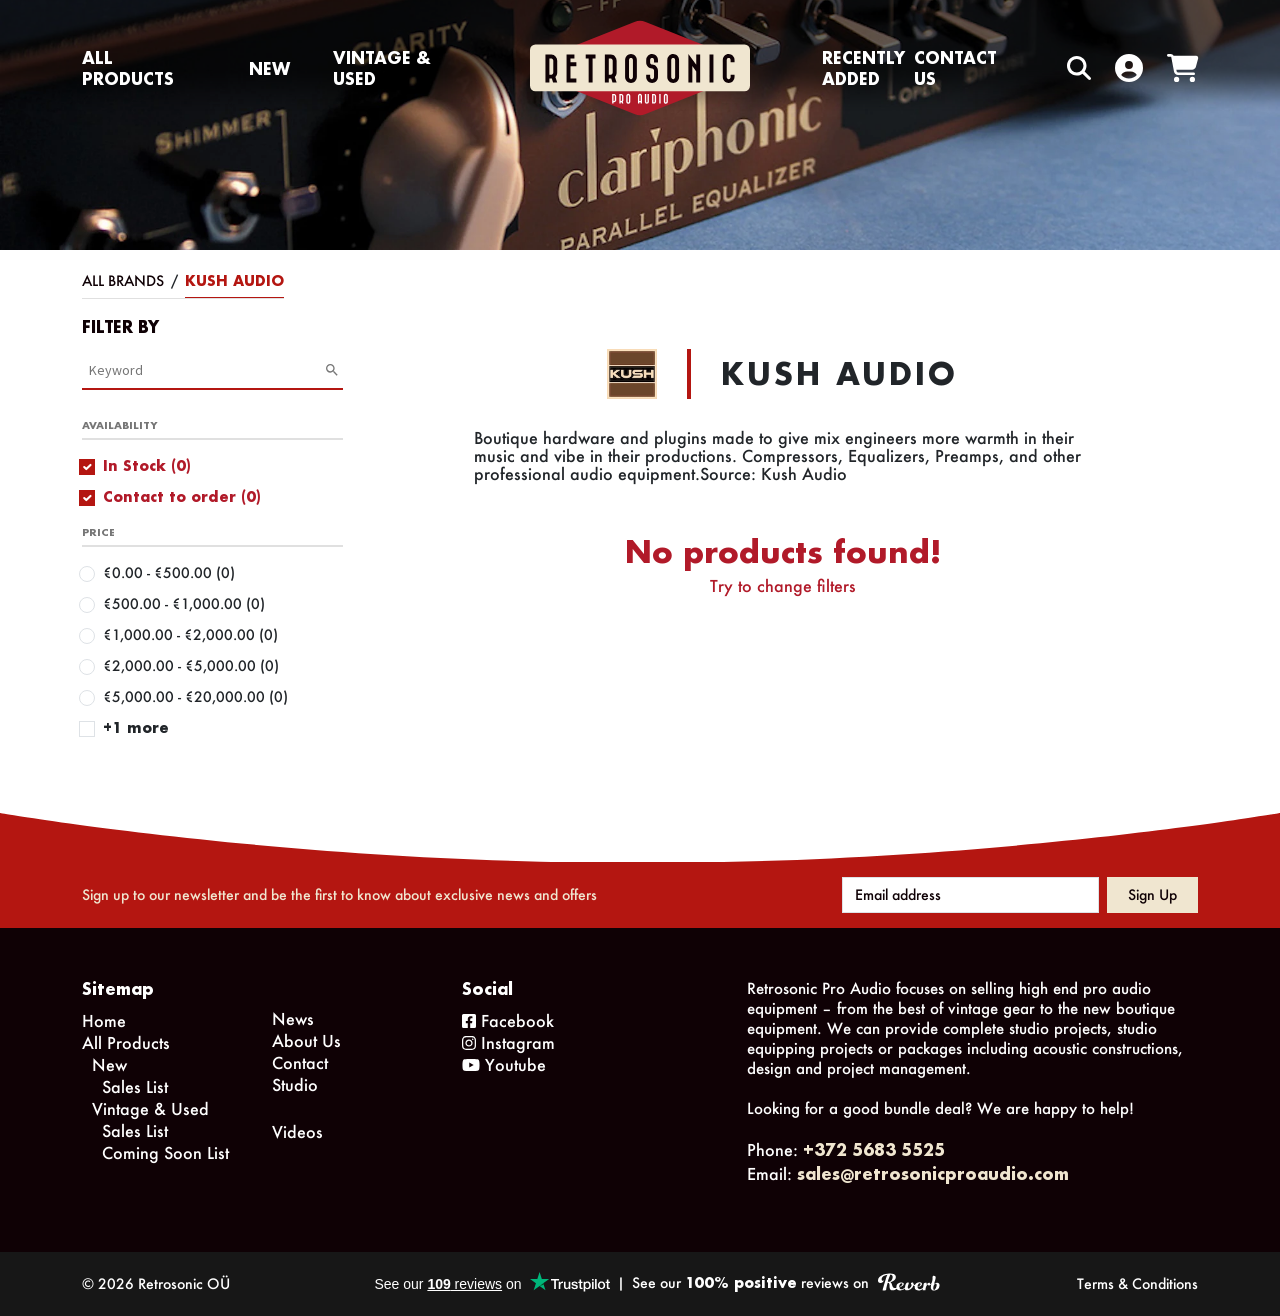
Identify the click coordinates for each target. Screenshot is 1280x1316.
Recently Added (863, 68)
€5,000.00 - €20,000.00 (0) (195, 696)
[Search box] (1037, 68)
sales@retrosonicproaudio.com (933, 1173)
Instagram (508, 1042)
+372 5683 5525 (874, 1149)
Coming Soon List (165, 1152)
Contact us (955, 68)
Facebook (508, 1020)
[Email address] (970, 895)
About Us (306, 1040)
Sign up (1152, 894)
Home (104, 1020)
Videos (297, 1131)
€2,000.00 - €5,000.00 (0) (191, 665)
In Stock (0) (147, 465)
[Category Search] (206, 370)
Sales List (135, 1086)
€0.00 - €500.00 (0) (169, 572)
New (269, 68)
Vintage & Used (382, 68)
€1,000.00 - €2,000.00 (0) (190, 634)
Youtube (504, 1064)
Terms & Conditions (1137, 1283)
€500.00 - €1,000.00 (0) (184, 603)
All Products (128, 68)
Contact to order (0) (182, 496)
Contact (300, 1062)
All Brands (123, 280)
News (293, 1018)
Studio (295, 1084)
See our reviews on (785, 1282)
